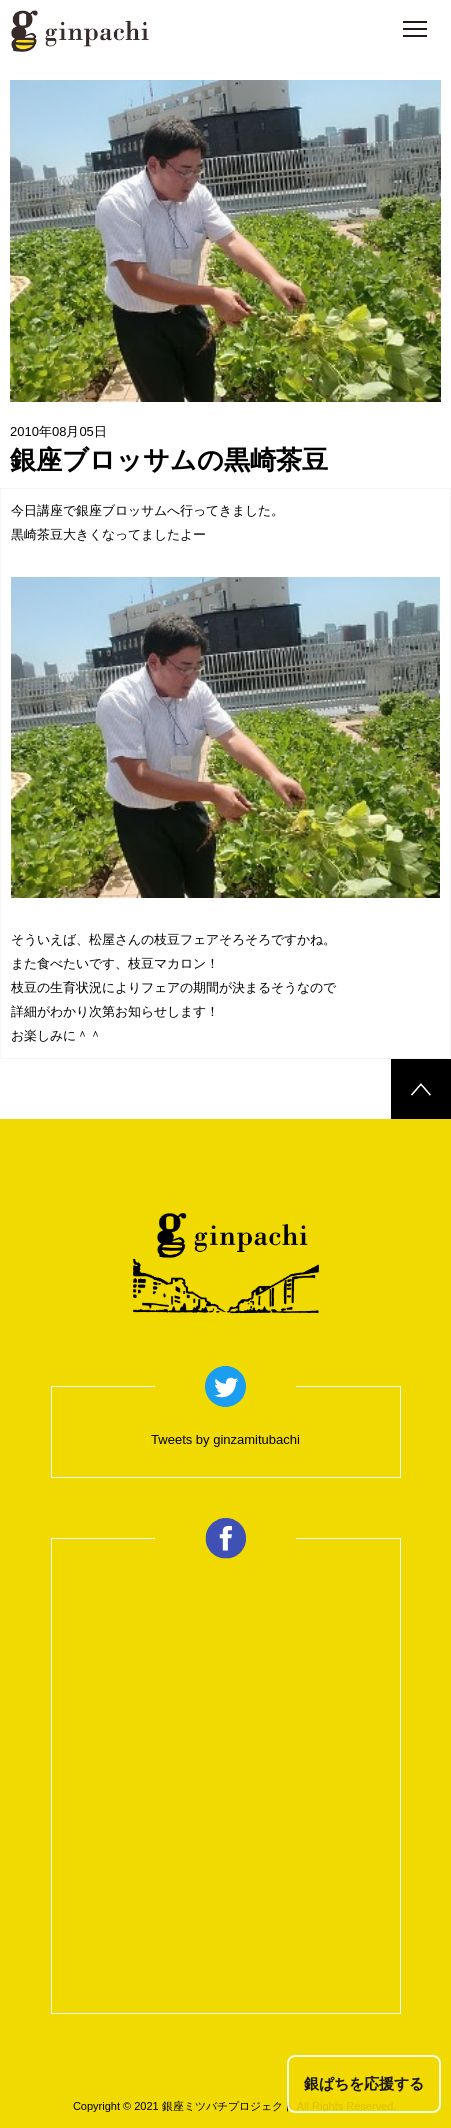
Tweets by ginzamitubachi (225, 1439)
